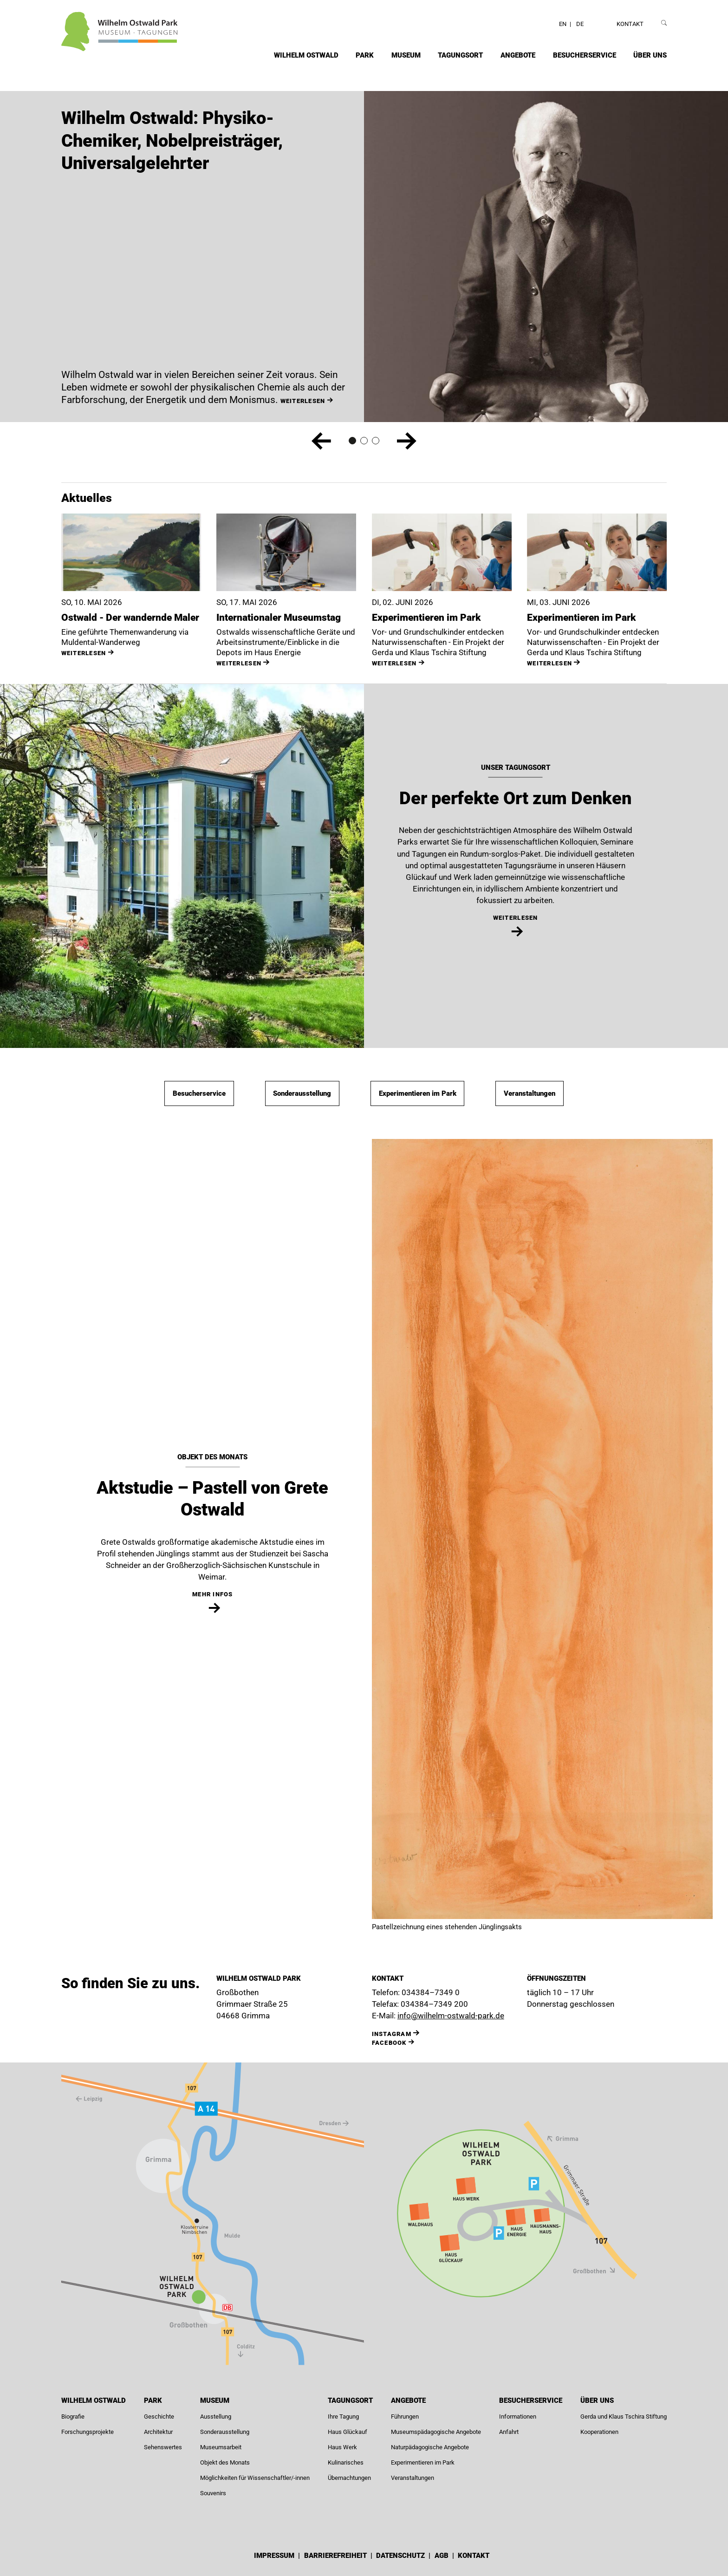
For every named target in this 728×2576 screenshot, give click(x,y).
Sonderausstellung (302, 1093)
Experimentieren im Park (417, 1093)
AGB (442, 2555)
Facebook (389, 2042)
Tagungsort (460, 55)
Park (365, 55)
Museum (406, 55)
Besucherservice (584, 55)
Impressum (275, 2555)
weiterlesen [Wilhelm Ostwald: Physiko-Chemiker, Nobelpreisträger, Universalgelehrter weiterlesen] (302, 400)
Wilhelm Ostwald (306, 55)
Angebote (517, 55)
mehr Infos (212, 1594)
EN (563, 23)
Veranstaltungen (529, 1093)
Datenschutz (401, 2555)
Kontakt (630, 23)
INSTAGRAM (391, 2033)
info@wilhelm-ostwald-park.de (450, 2015)
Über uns (650, 55)
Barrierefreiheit (336, 2555)
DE (580, 23)
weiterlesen (83, 653)
